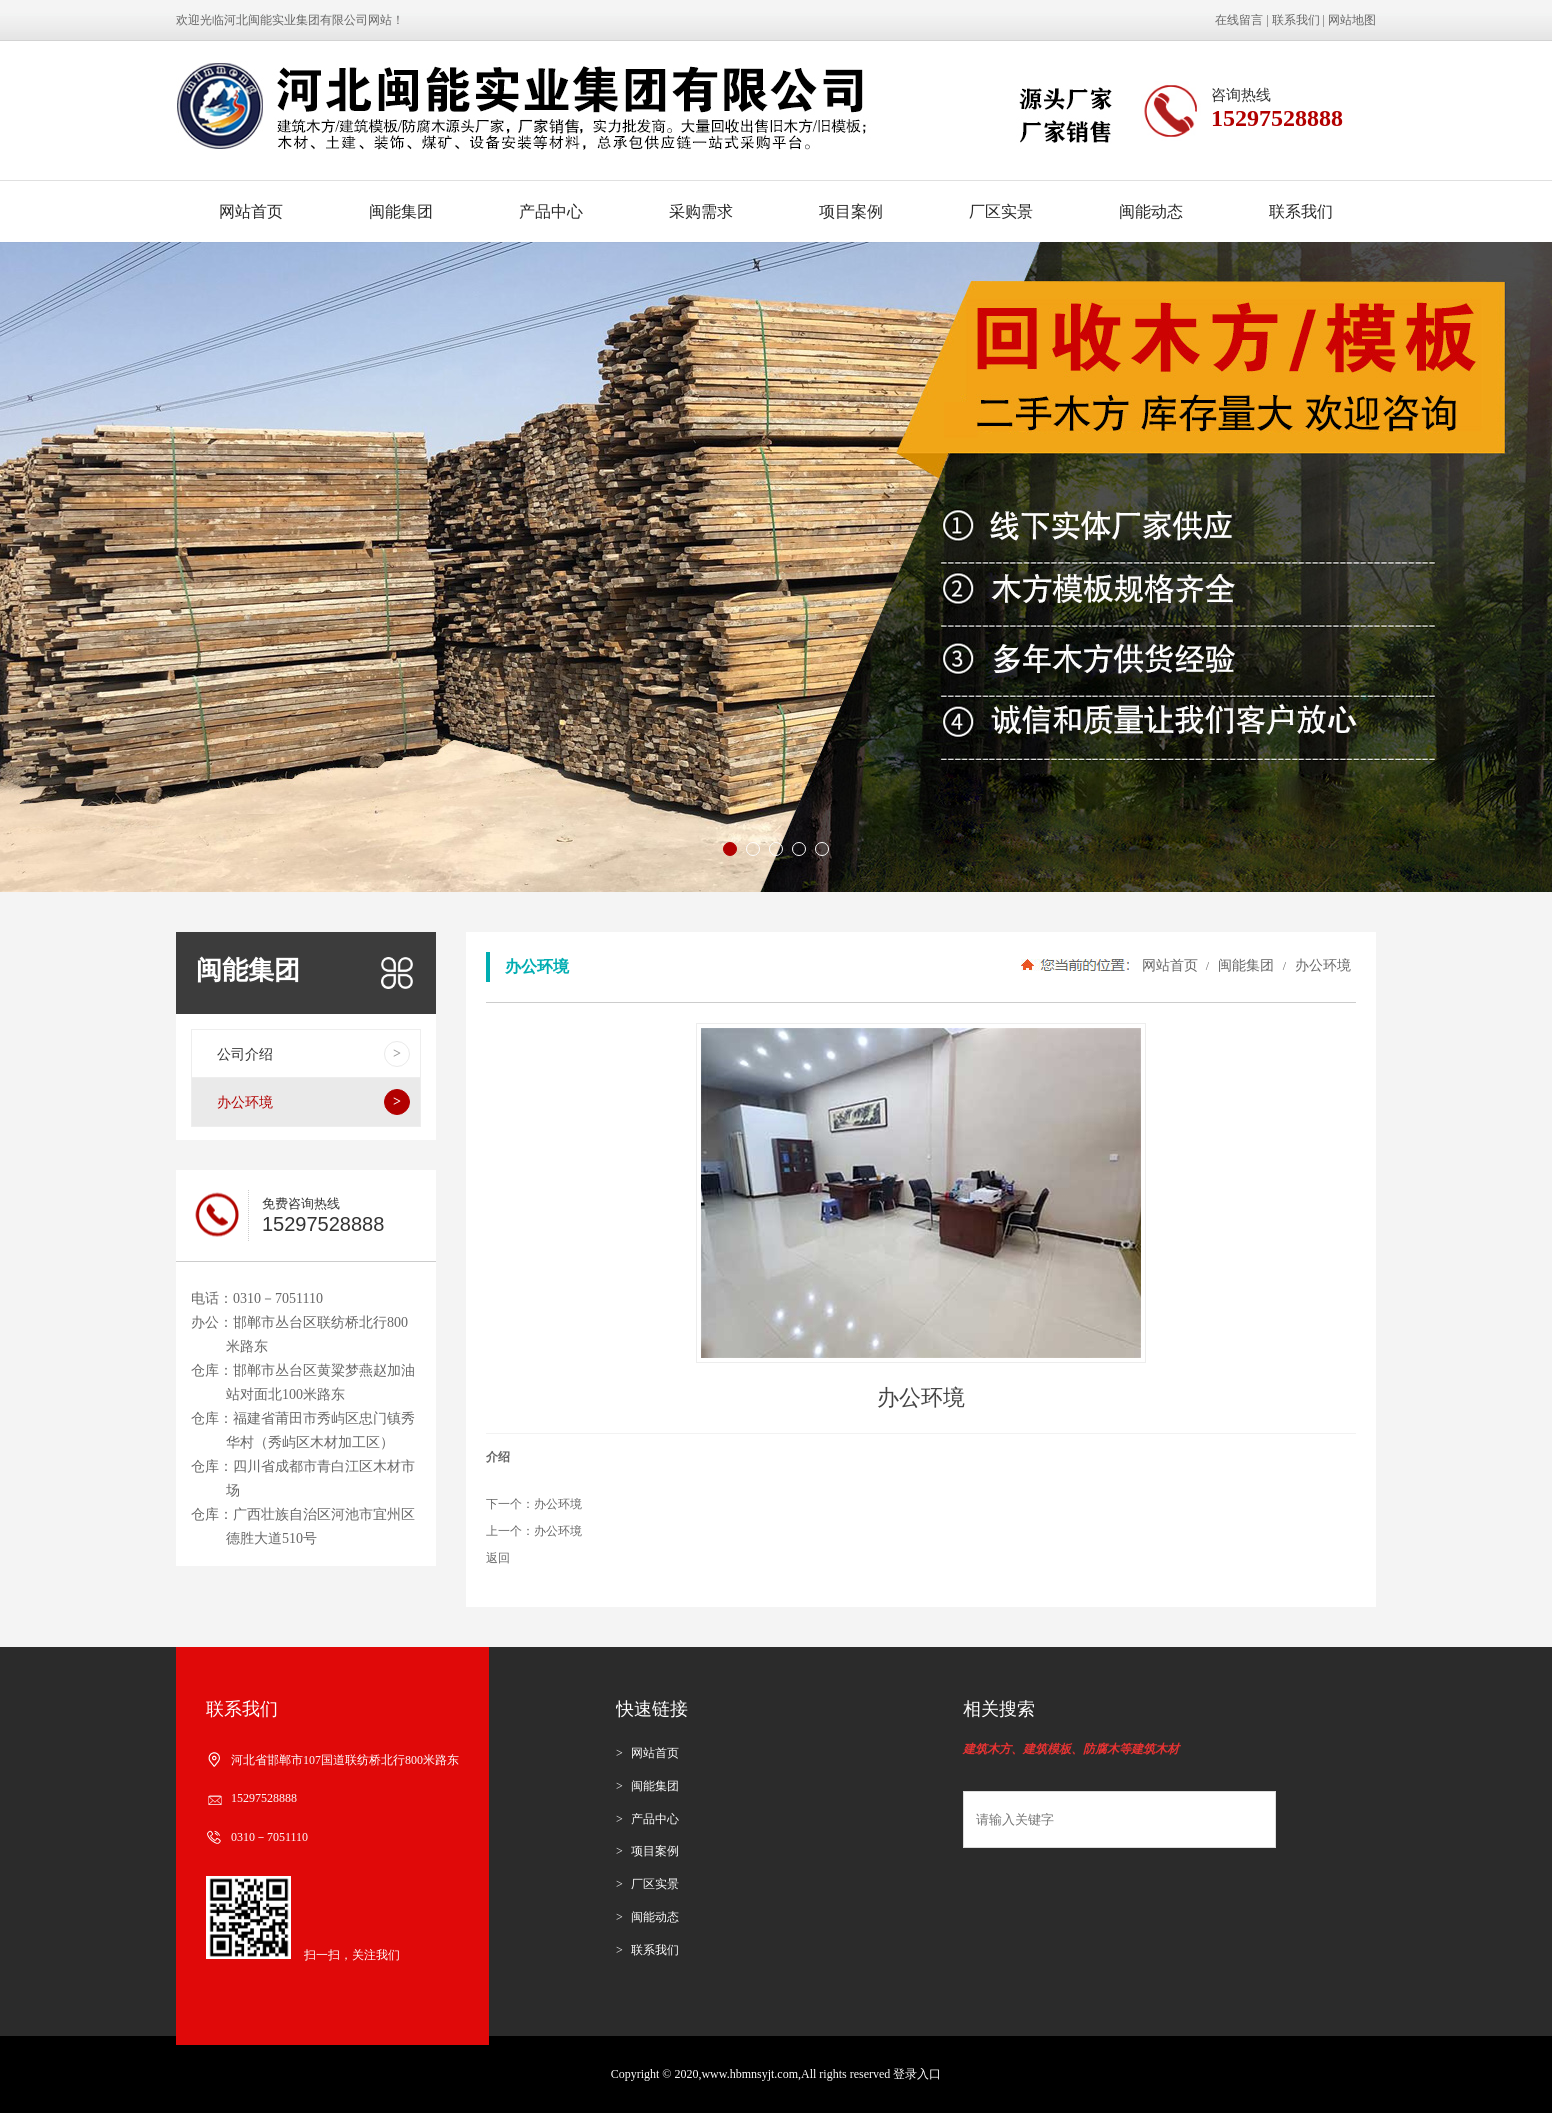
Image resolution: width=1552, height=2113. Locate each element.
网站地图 (1352, 20)
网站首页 (251, 211)
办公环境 (1321, 965)
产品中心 (551, 211)
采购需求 (701, 211)
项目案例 (851, 211)
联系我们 (1296, 20)
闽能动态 (1151, 211)
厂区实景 (1001, 211)
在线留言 (1239, 20)
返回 (498, 1558)
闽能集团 (401, 211)
